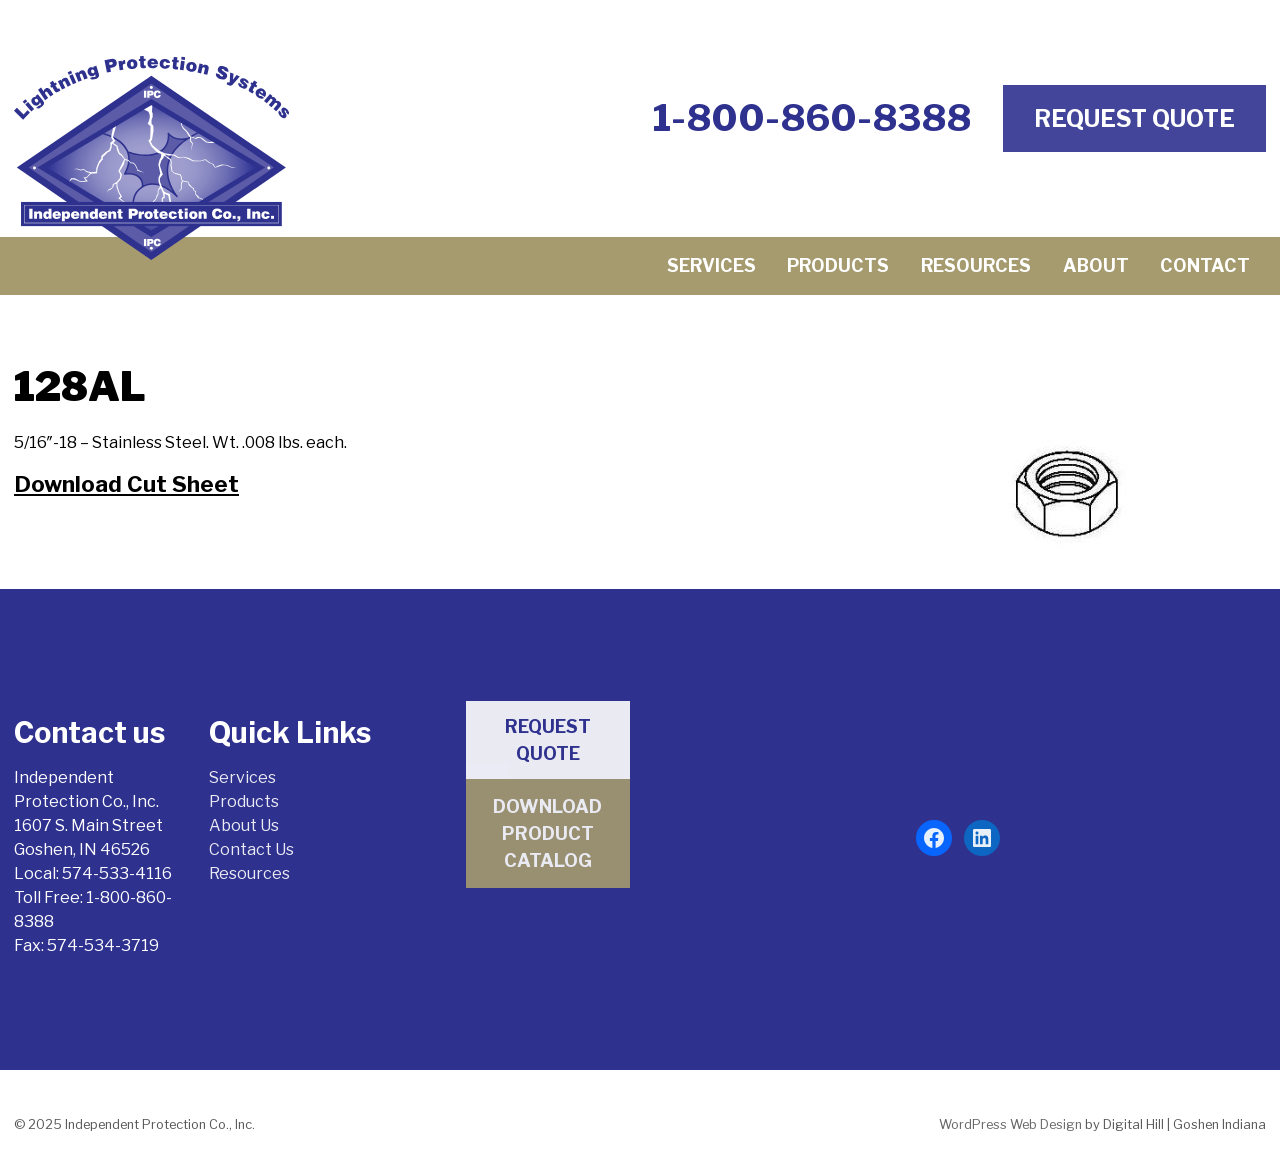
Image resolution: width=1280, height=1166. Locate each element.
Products (838, 265)
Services (711, 265)
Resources (976, 265)
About (1096, 265)
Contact (1205, 265)
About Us (244, 825)
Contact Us (251, 849)
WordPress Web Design (1010, 1124)
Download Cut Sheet (126, 484)
